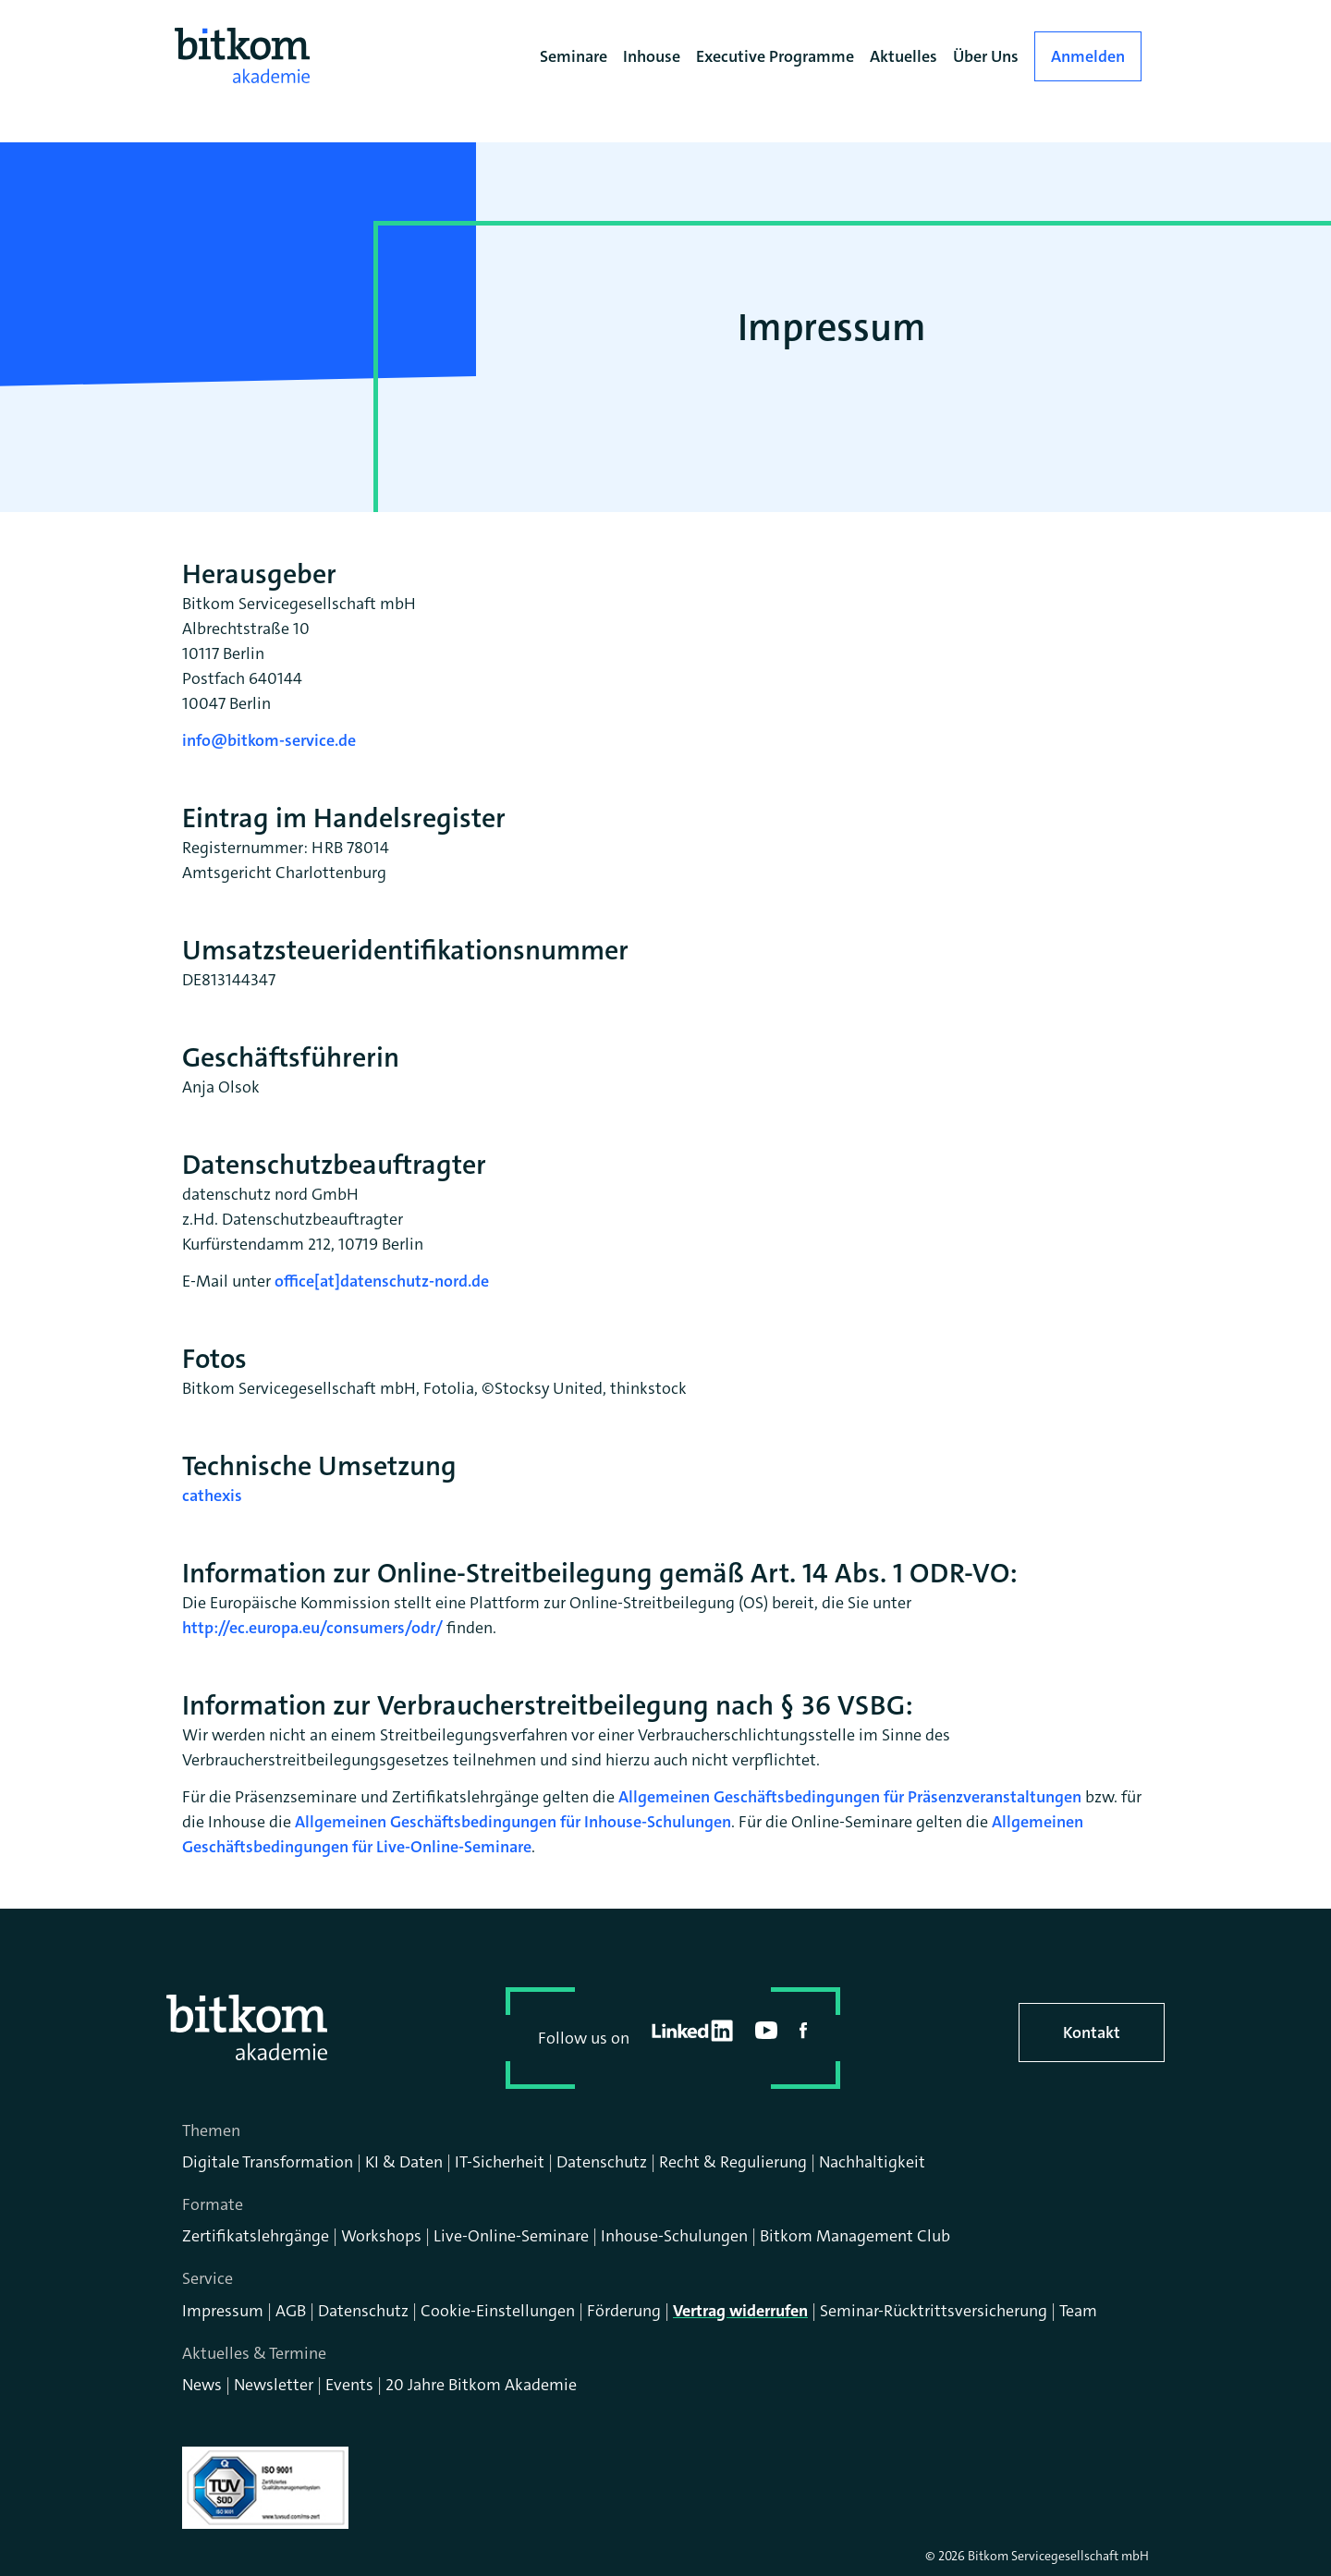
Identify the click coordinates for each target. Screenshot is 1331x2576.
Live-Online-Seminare (511, 2236)
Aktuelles (903, 56)
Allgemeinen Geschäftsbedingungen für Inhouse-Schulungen (513, 1822)
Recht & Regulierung (733, 2162)
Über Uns (986, 56)
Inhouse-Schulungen (674, 2236)
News (202, 2385)
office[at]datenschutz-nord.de (382, 1281)
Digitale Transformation (267, 2162)
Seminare (573, 56)
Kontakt (1091, 2032)
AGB (290, 2311)
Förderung (624, 2311)
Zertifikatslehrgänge (255, 2236)
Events (349, 2385)
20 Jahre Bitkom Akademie (481, 2385)
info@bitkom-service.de (269, 740)
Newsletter (273, 2385)
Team (1078, 2311)
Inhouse (651, 56)
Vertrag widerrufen (740, 2311)
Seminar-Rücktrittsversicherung (933, 2311)
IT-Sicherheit (499, 2162)
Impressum (222, 2311)
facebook (804, 2030)
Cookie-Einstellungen (498, 2311)
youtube (766, 2030)
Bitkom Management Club (855, 2236)
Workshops (381, 2236)
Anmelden (1088, 56)
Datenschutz (601, 2162)
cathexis (212, 1495)
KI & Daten (404, 2162)
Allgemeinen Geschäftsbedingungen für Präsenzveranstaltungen (849, 1797)
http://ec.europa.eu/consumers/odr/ (312, 1628)
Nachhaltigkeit (872, 2162)
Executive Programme (775, 56)
